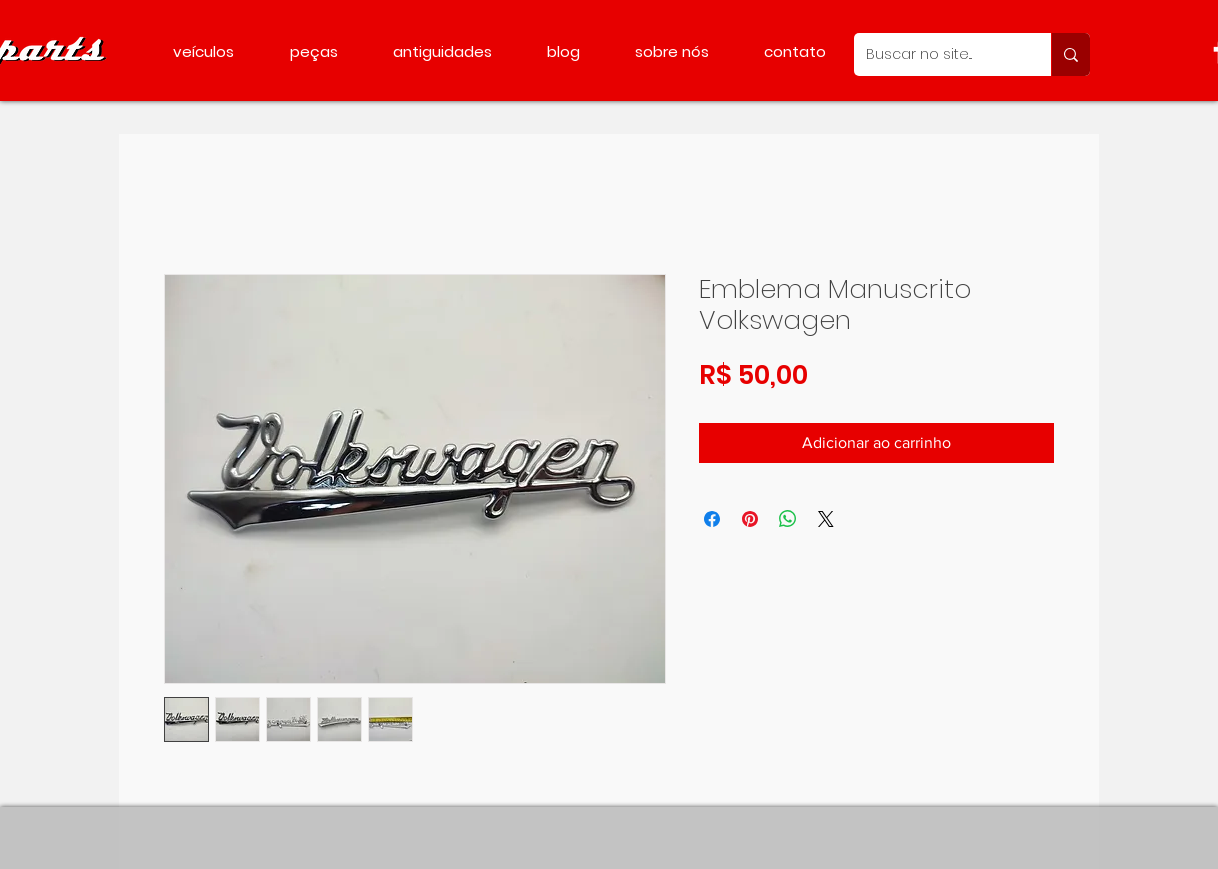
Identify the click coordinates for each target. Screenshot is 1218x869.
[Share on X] (826, 519)
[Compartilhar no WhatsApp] (788, 519)
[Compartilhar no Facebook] (712, 519)
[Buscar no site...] (937, 54)
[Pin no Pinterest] (750, 519)
